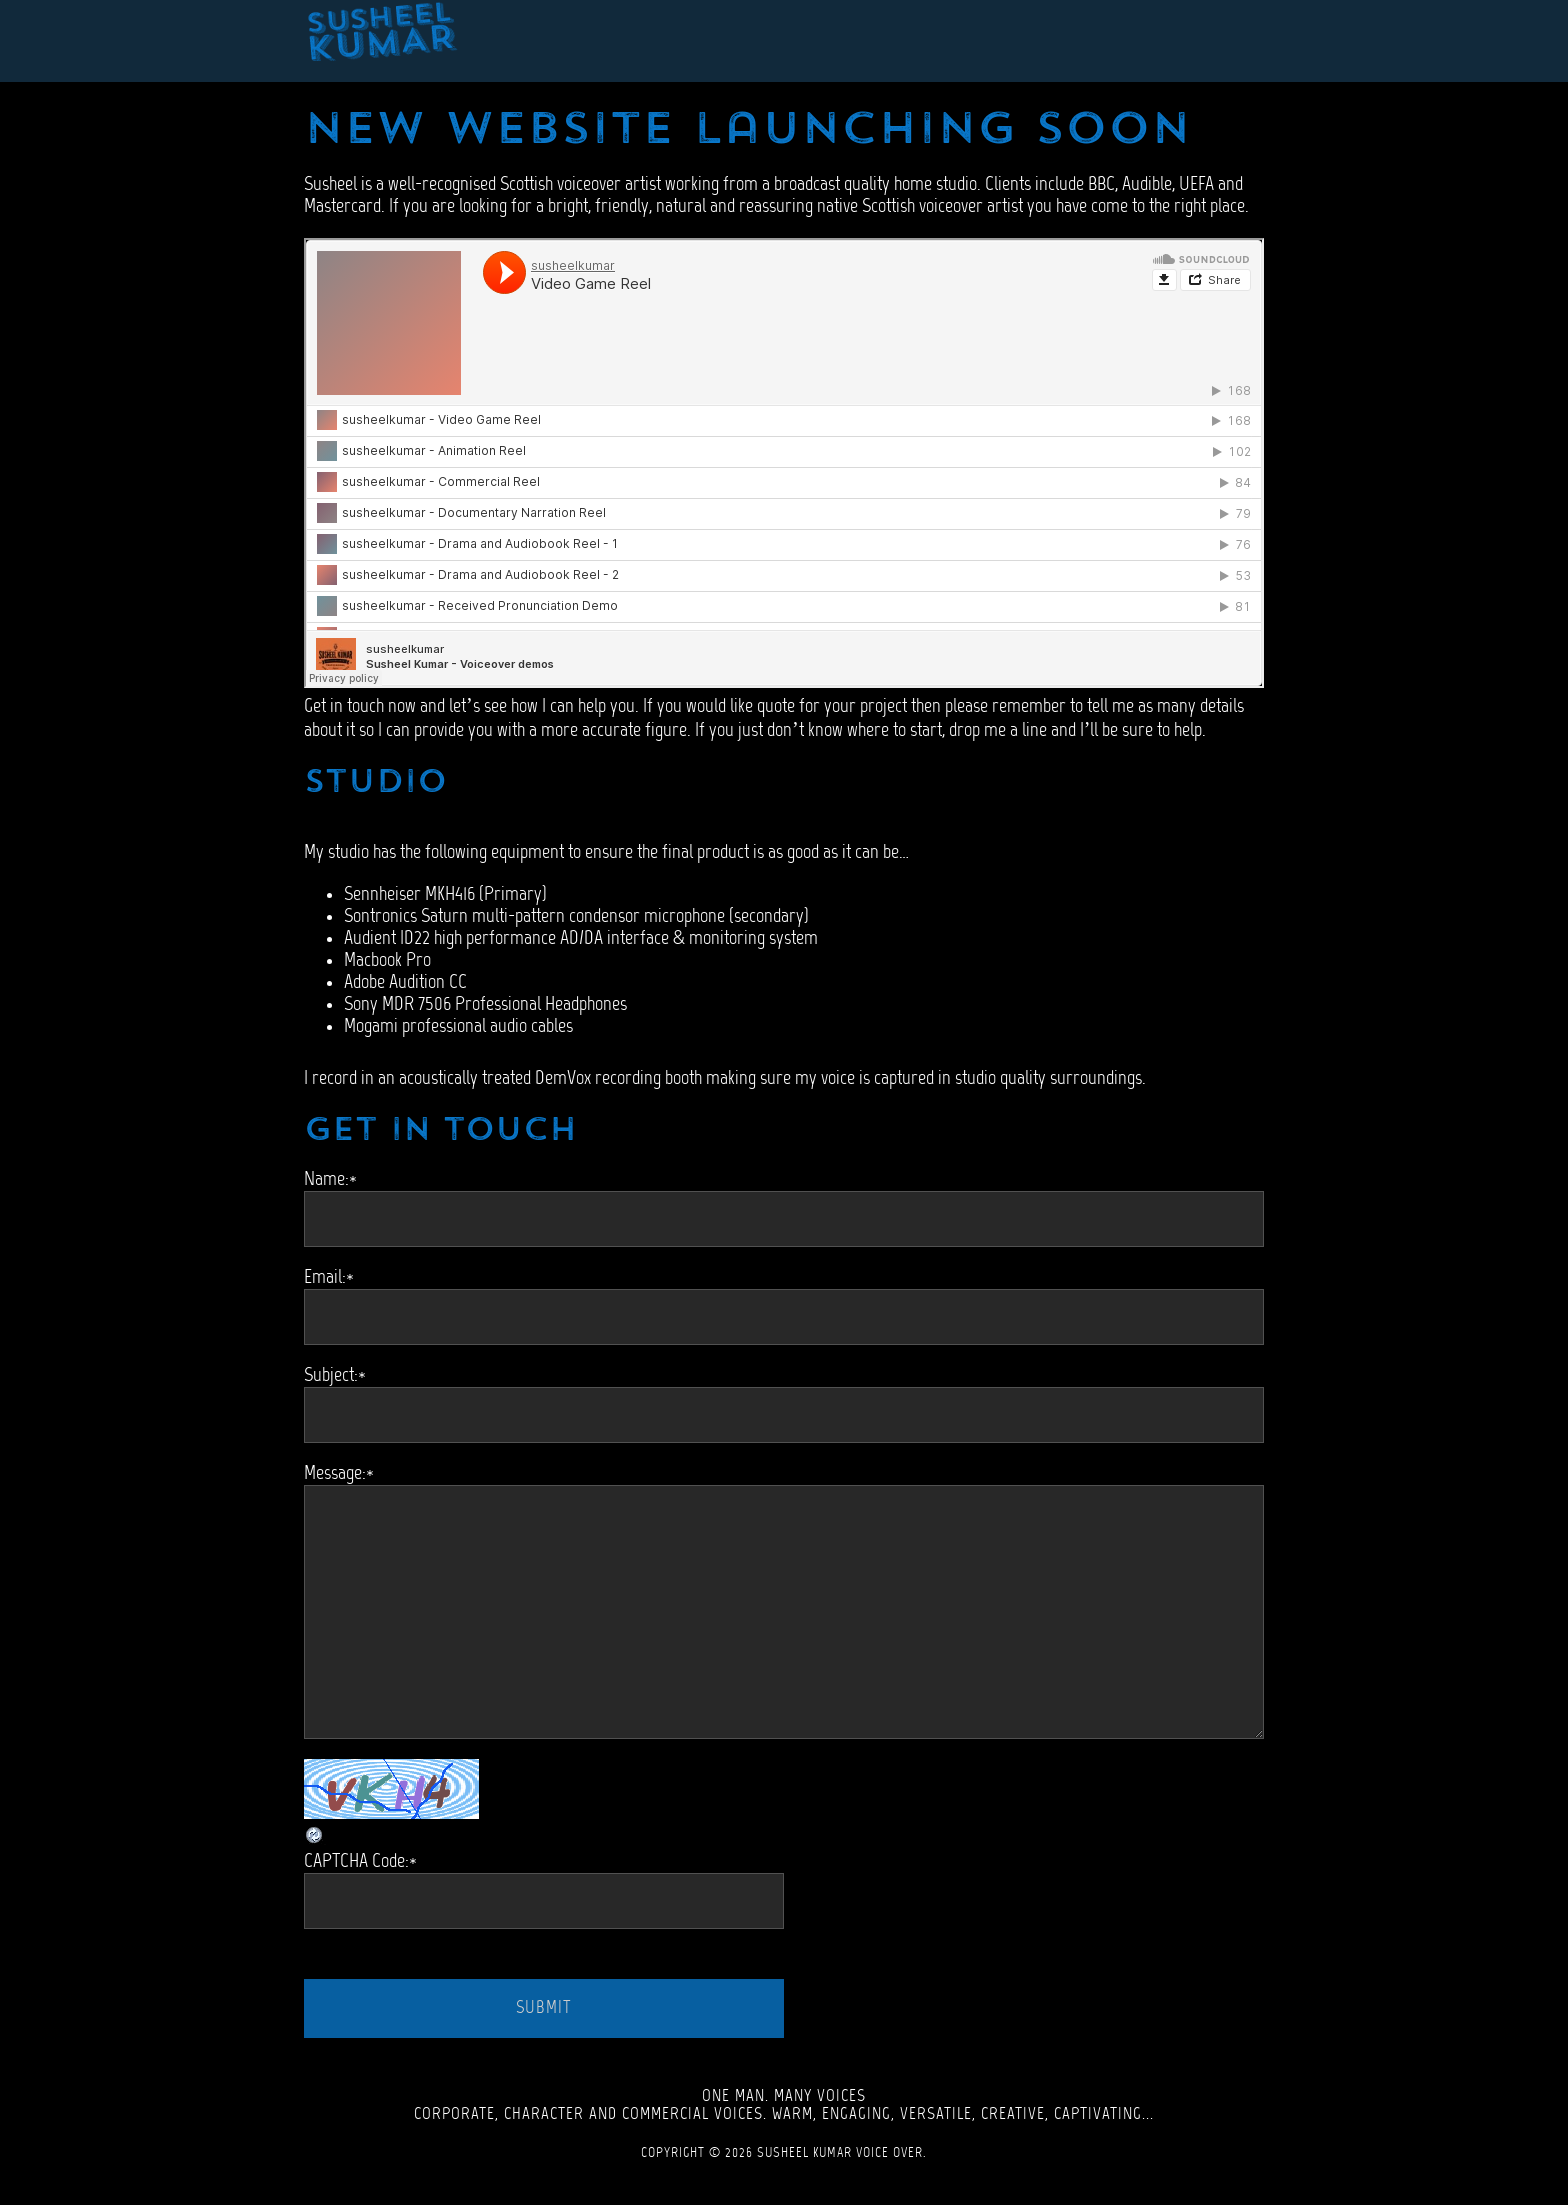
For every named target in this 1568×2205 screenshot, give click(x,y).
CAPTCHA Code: (360, 1862)
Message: (339, 1474)
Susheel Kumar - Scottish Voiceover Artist (381, 41)
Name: (330, 1180)
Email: (329, 1278)
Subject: (335, 1376)
